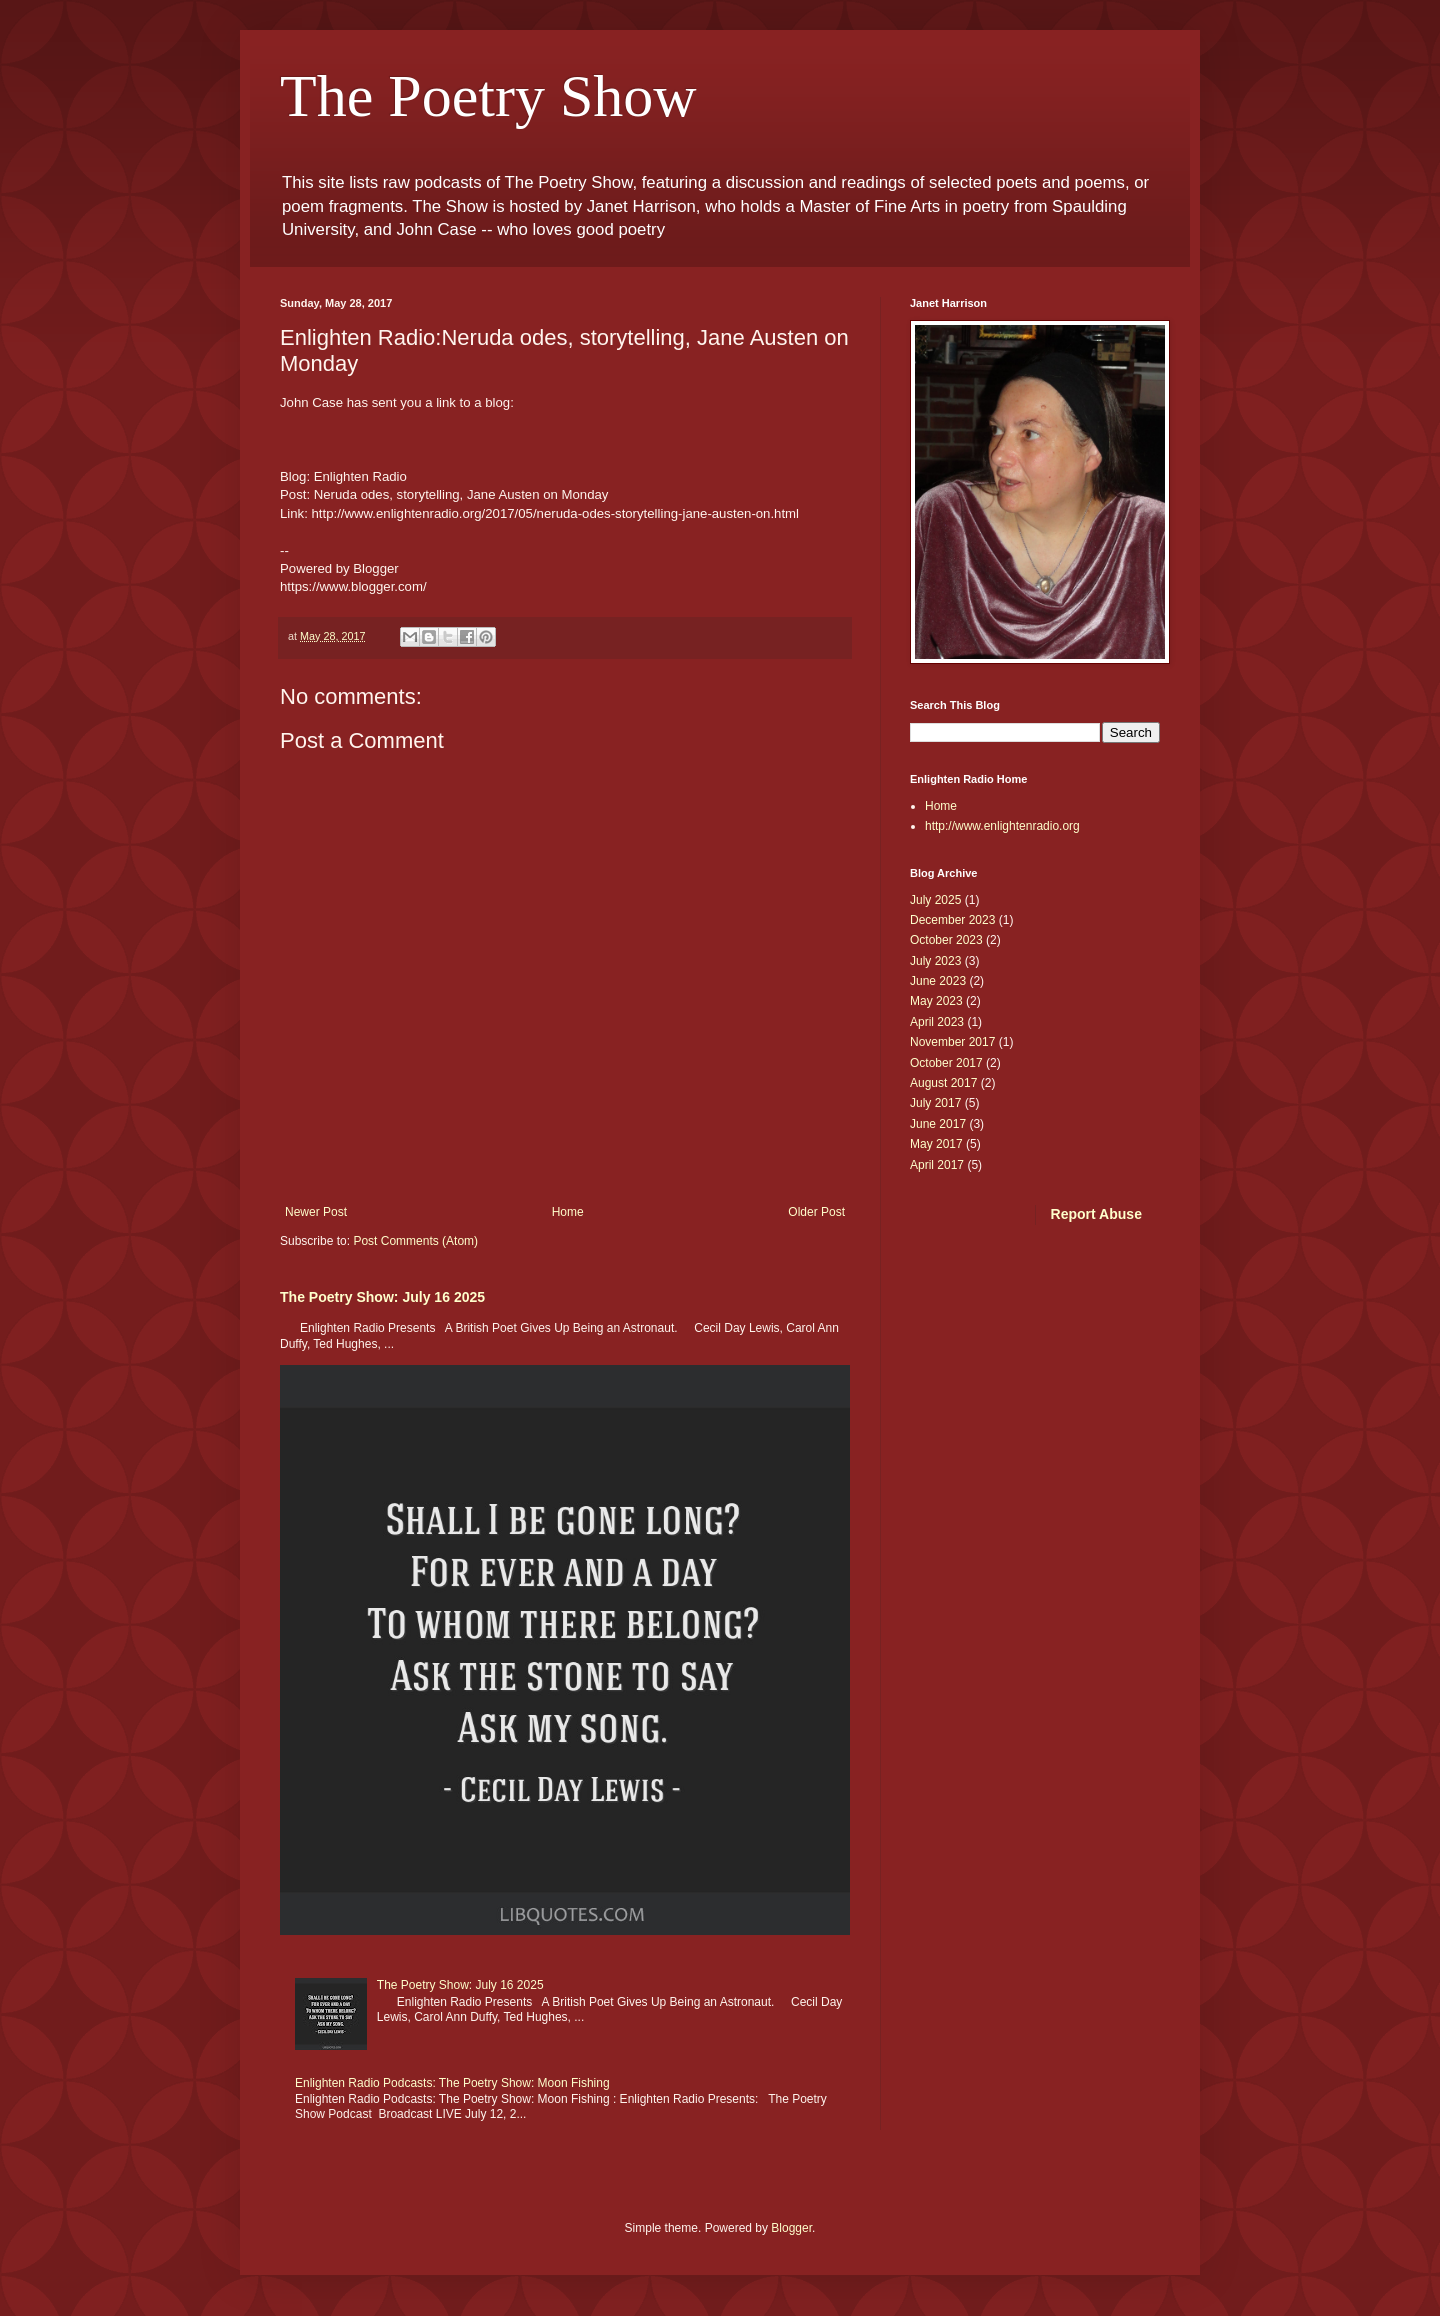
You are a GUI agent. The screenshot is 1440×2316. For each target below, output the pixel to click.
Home (568, 1212)
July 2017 (935, 1103)
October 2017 (946, 1063)
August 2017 (943, 1083)
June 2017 (938, 1124)
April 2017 (937, 1165)
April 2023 (937, 1022)
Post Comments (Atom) (415, 1241)
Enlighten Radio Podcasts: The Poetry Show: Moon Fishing (452, 2083)
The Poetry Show (488, 96)
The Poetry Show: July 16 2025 (382, 1297)
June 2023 (938, 981)
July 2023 (935, 961)
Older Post (816, 1212)
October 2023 (946, 940)
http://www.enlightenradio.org (1002, 826)
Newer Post (316, 1212)
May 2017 (936, 1144)
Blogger (791, 2228)
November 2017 (952, 1042)
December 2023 (952, 920)
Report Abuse (1096, 1214)
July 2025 (935, 900)
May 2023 (936, 1001)
